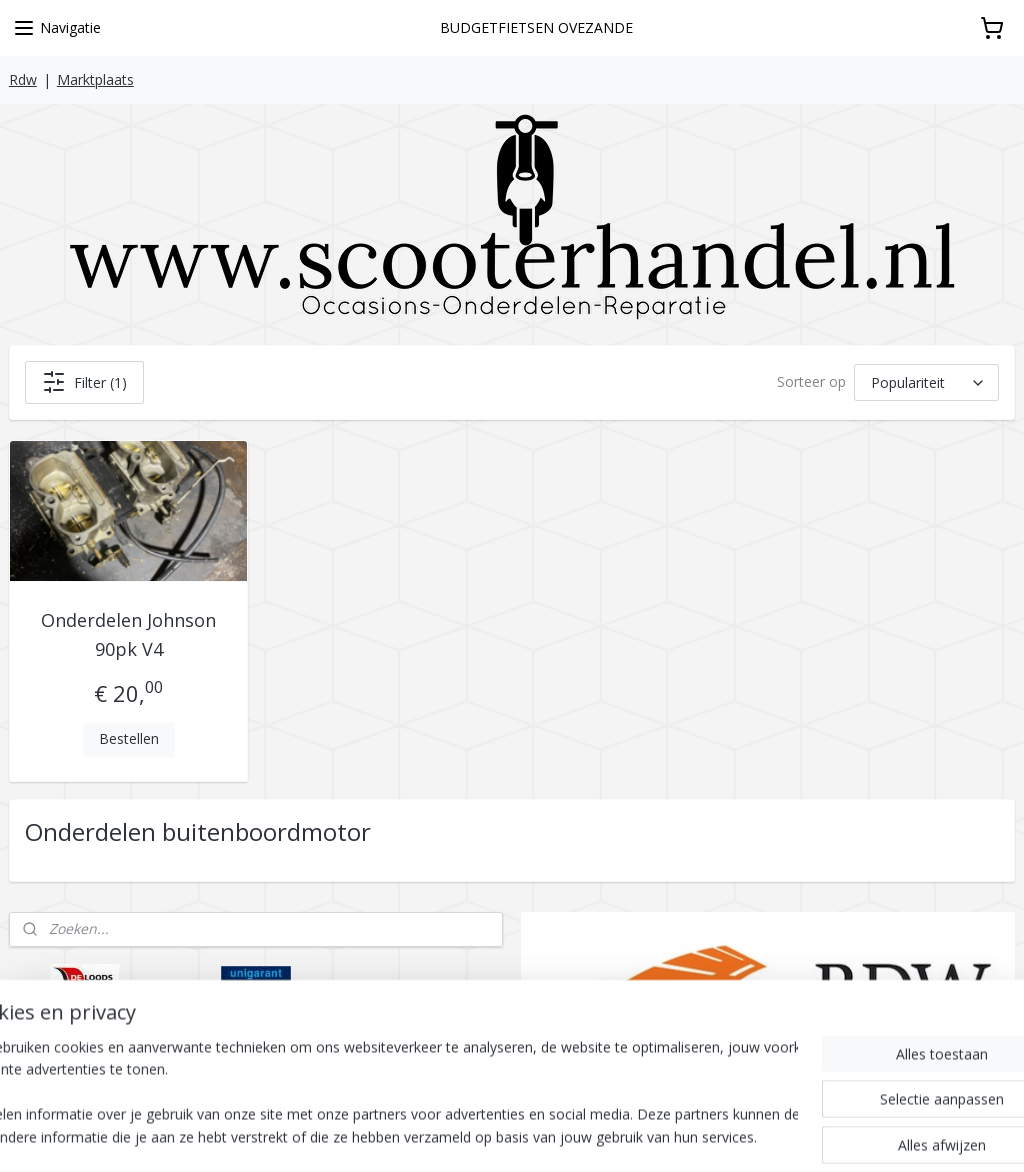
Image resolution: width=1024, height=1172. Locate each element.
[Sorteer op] (926, 382)
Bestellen (129, 738)
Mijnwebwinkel (766, 1135)
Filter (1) (84, 382)
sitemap (473, 1135)
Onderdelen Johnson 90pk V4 (128, 634)
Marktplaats (95, 79)
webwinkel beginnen (592, 1135)
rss (515, 1135)
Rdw (23, 79)
